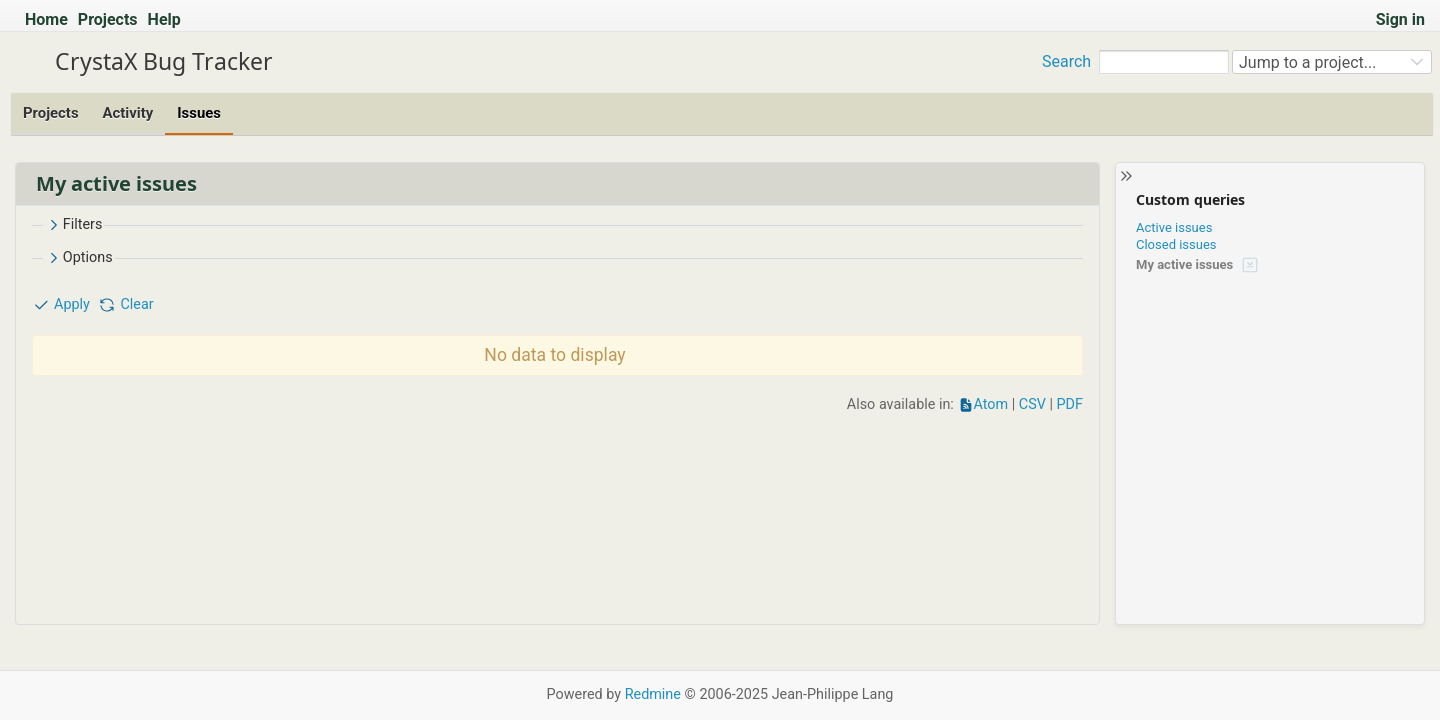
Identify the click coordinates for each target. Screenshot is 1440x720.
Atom (990, 404)
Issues (199, 113)
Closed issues (1176, 244)
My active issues (1184, 264)
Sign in (1400, 19)
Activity (128, 113)
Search (1066, 61)
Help (164, 19)
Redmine (653, 694)
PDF (1070, 404)
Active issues (1174, 227)
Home (46, 19)
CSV (1032, 404)
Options (79, 258)
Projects (108, 19)
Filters (74, 225)
